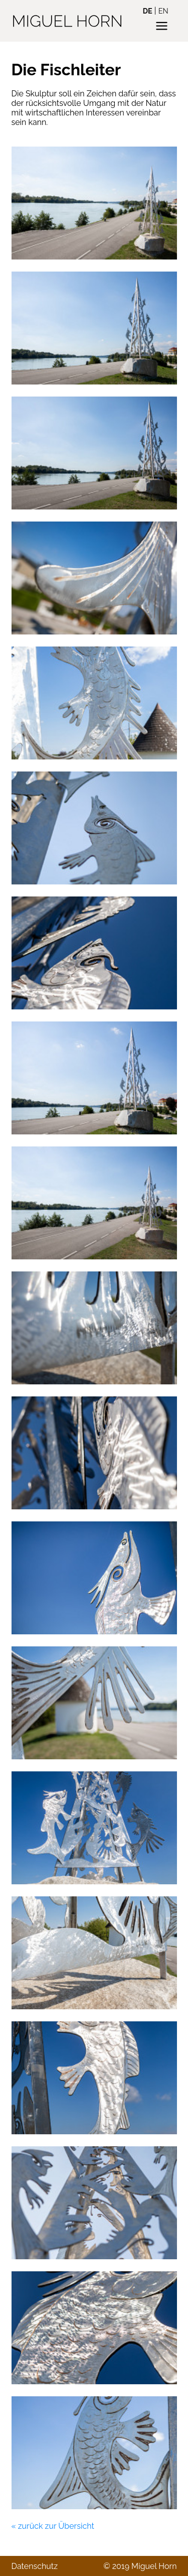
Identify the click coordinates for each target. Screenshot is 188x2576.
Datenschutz (35, 2566)
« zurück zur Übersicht (53, 2526)
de (147, 11)
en (163, 11)
